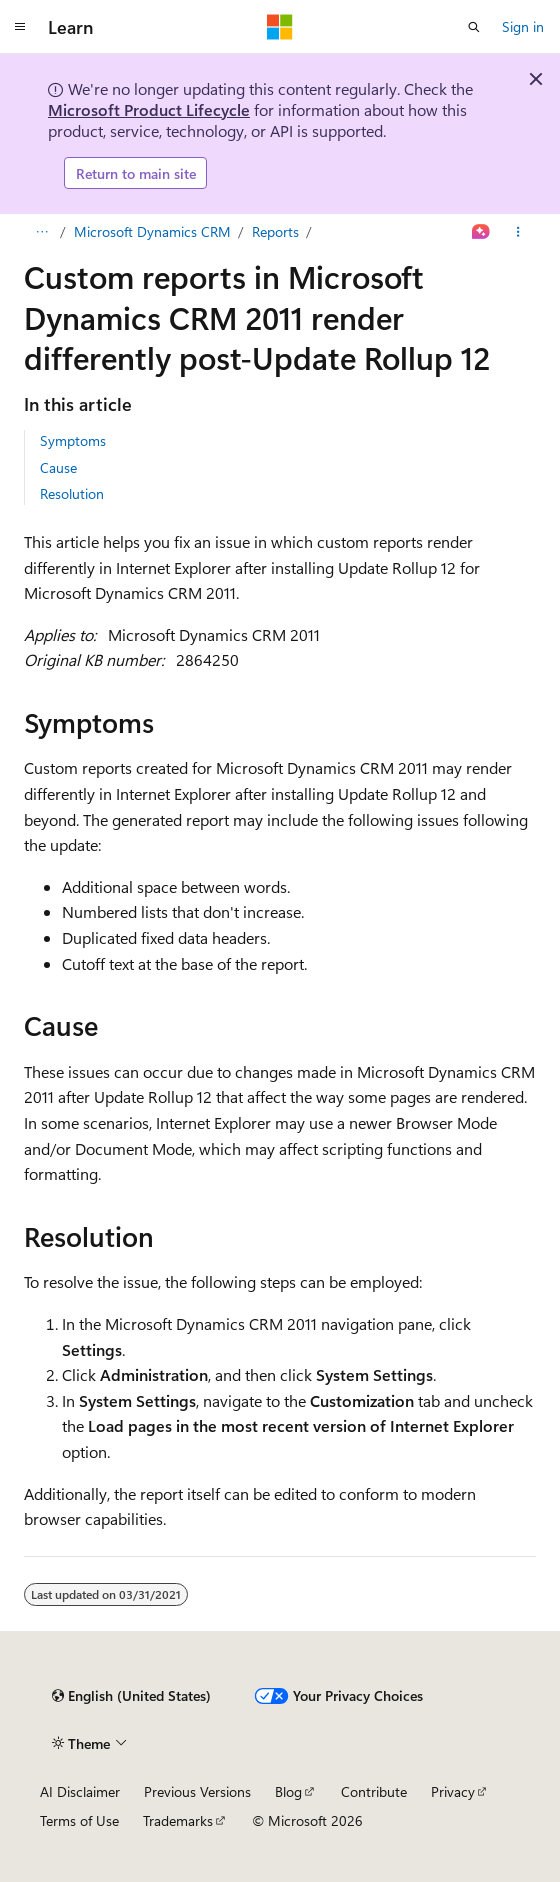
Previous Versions (197, 1791)
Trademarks (178, 1820)
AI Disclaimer (80, 1791)
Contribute (374, 1791)
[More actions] (518, 232)
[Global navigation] (20, 27)
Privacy (453, 1791)
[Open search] (474, 27)
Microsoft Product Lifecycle (149, 109)
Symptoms (73, 440)
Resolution (72, 493)
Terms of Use (79, 1820)
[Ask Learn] (481, 232)
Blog (288, 1791)
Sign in (523, 26)
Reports (275, 231)
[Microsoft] (280, 27)
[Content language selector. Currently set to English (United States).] (131, 1696)
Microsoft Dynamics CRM (152, 231)
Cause (58, 467)
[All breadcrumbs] (41, 232)
